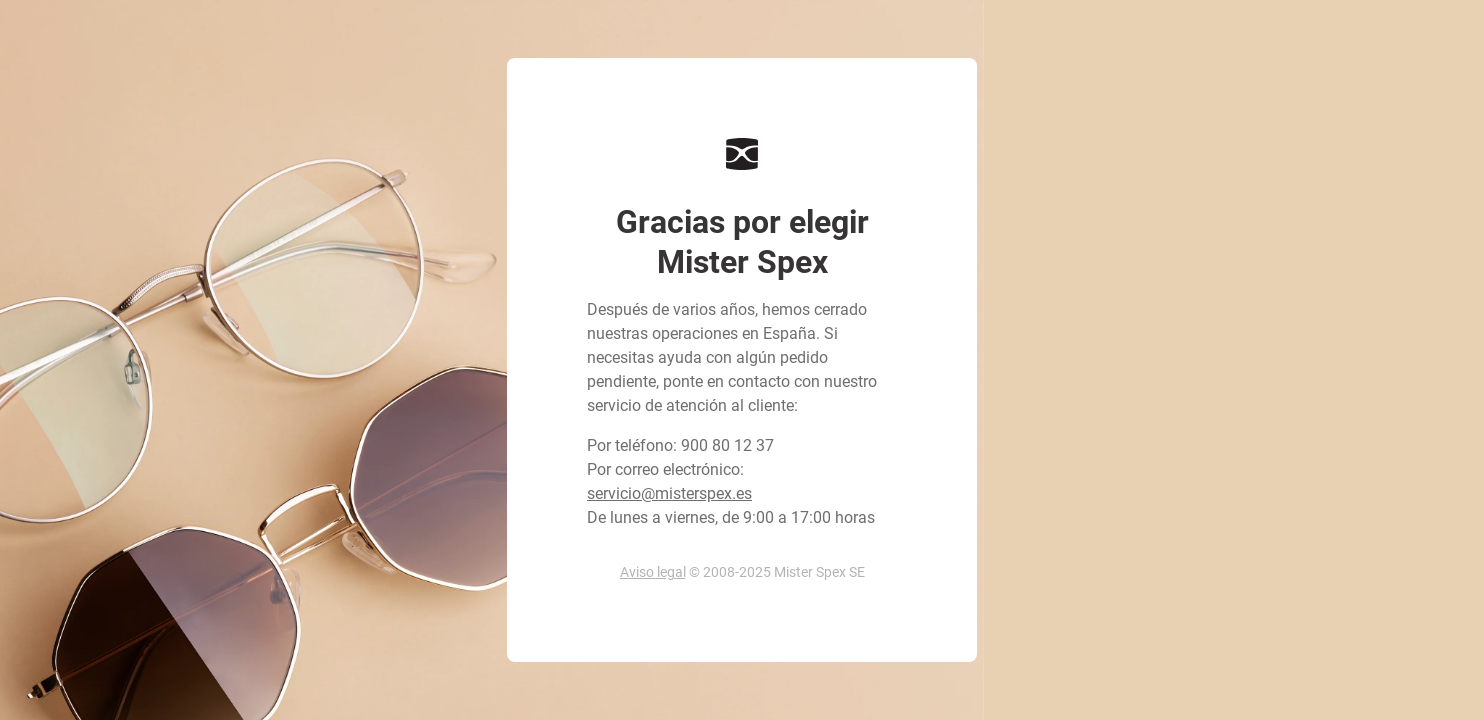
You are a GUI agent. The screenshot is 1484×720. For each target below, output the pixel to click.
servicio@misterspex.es (669, 493)
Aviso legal (653, 572)
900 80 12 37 (727, 445)
